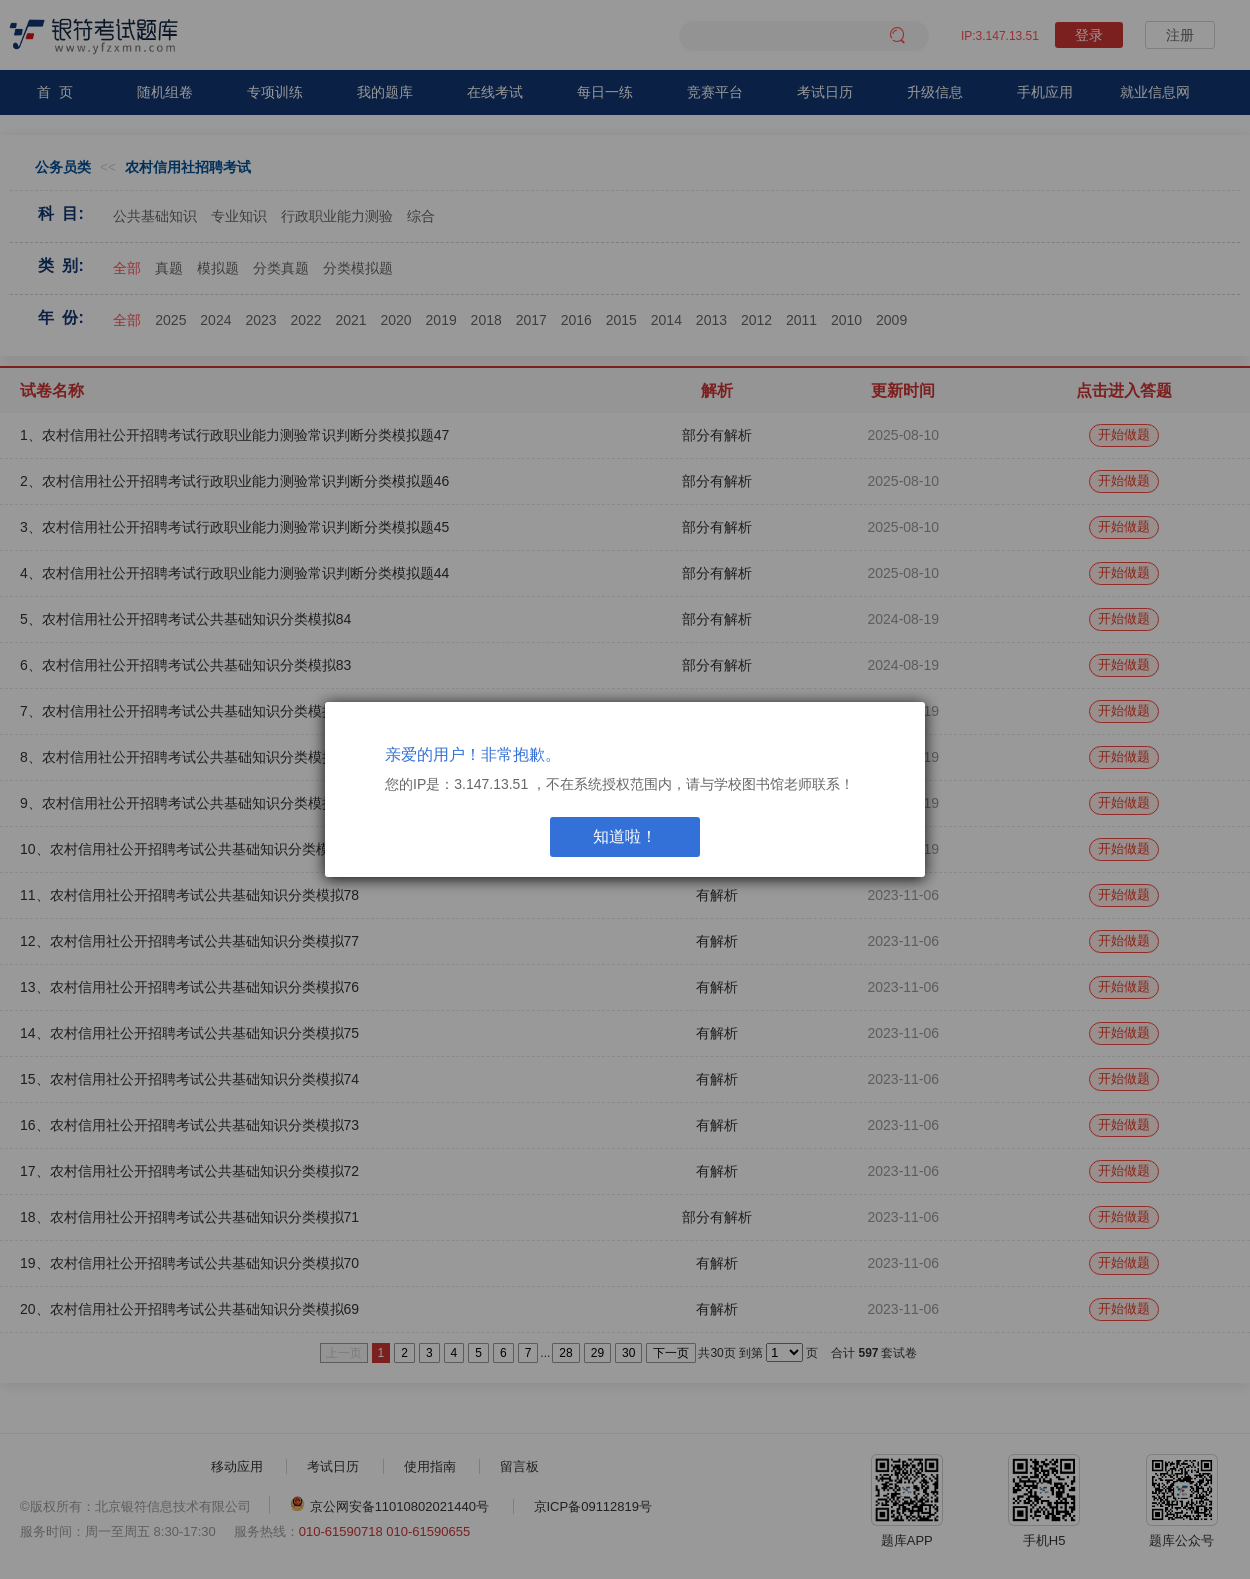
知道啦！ (625, 836)
